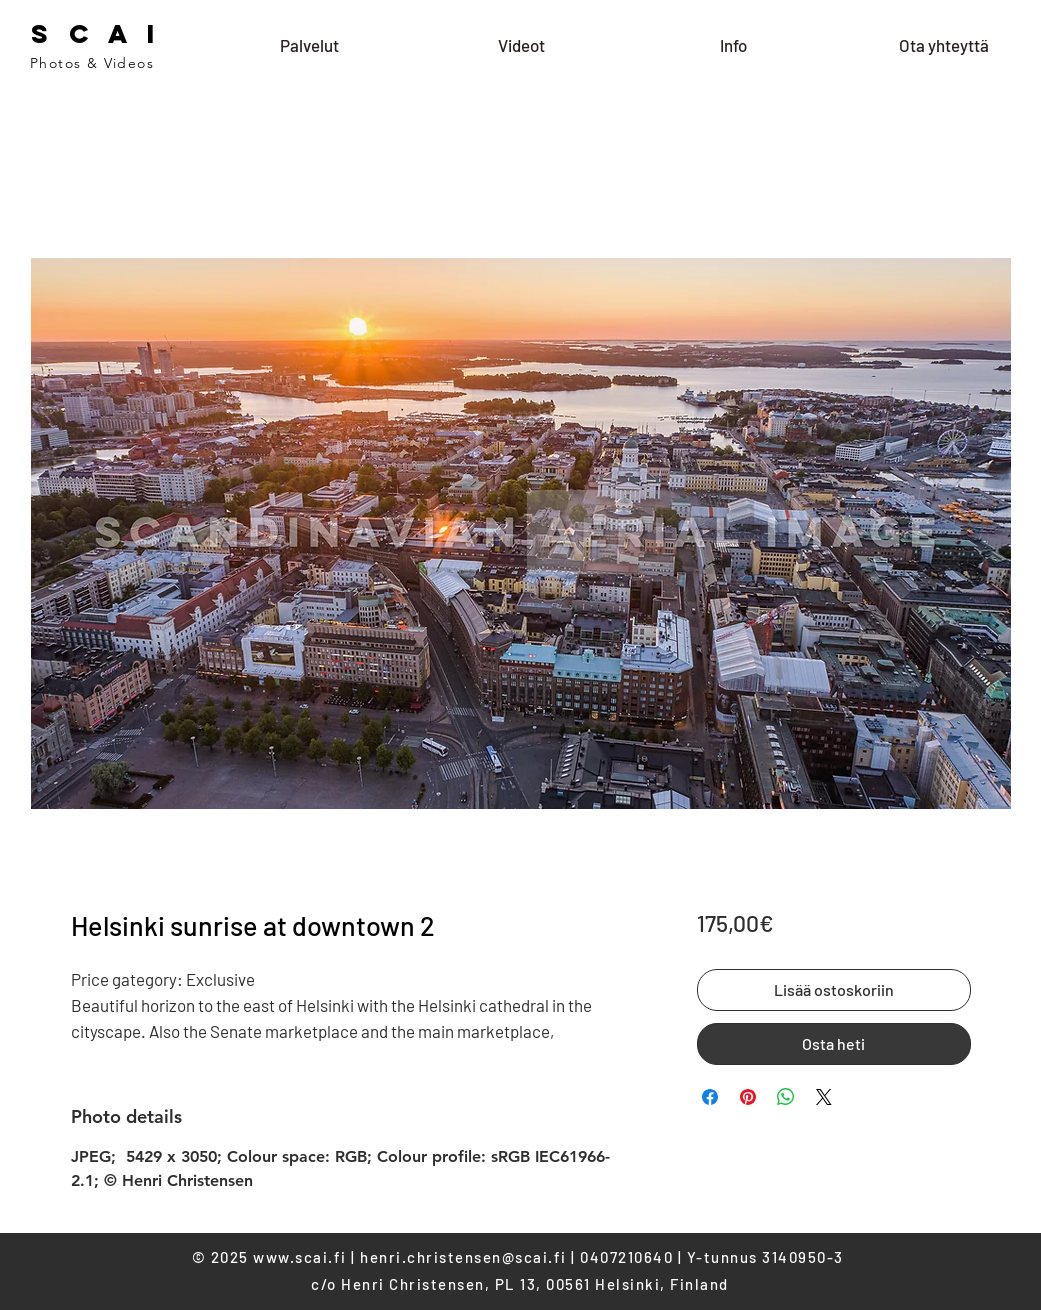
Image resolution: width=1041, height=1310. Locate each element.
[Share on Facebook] (710, 1097)
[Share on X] (824, 1097)
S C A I (96, 33)
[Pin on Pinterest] (748, 1097)
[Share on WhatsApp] (786, 1097)
